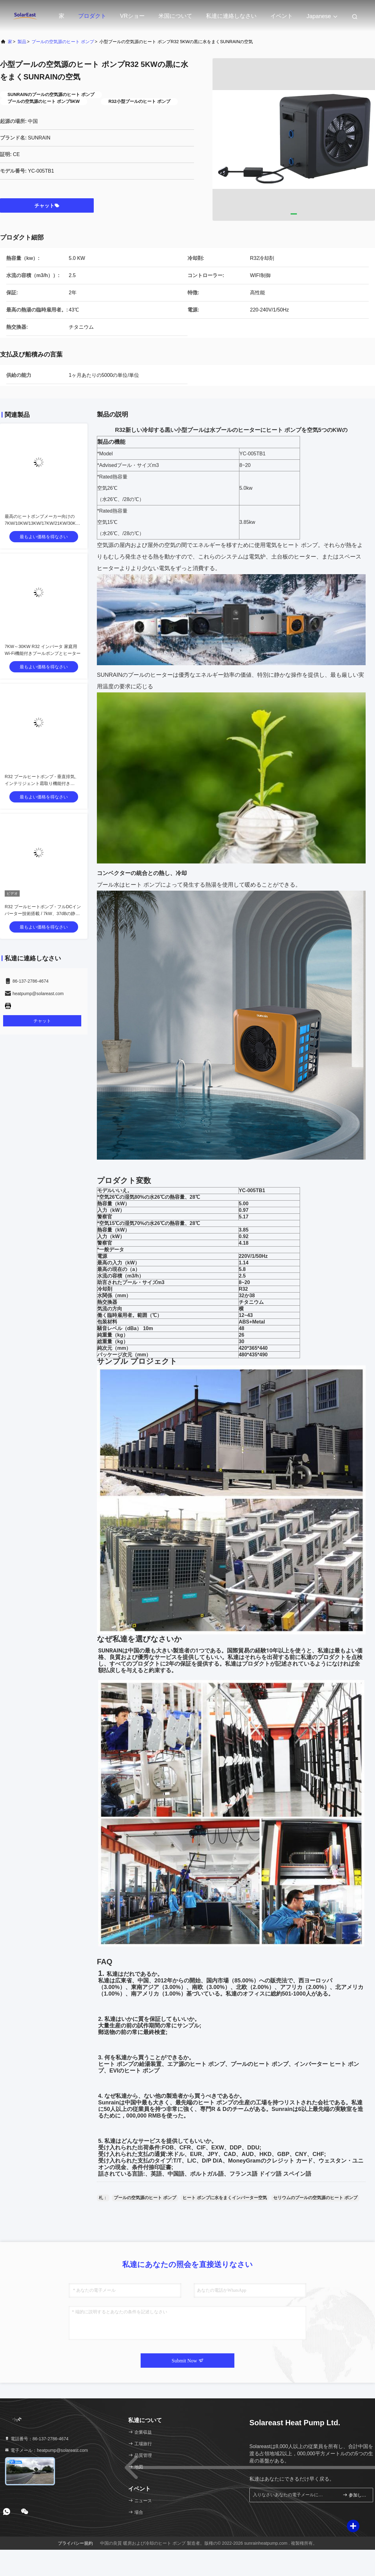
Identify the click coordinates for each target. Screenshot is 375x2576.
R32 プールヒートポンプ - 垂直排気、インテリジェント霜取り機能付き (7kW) (42, 783)
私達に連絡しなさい (231, 16)
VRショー (132, 16)
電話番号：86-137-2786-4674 (36, 2438)
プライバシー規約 (75, 2543)
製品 (22, 41)
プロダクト (92, 16)
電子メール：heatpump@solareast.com (46, 2450)
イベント (281, 16)
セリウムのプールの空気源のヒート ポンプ (315, 2197)
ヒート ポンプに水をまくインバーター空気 (224, 2197)
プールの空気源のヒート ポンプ (63, 41)
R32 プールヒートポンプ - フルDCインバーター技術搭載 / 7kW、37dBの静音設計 (43, 913)
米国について (175, 16)
